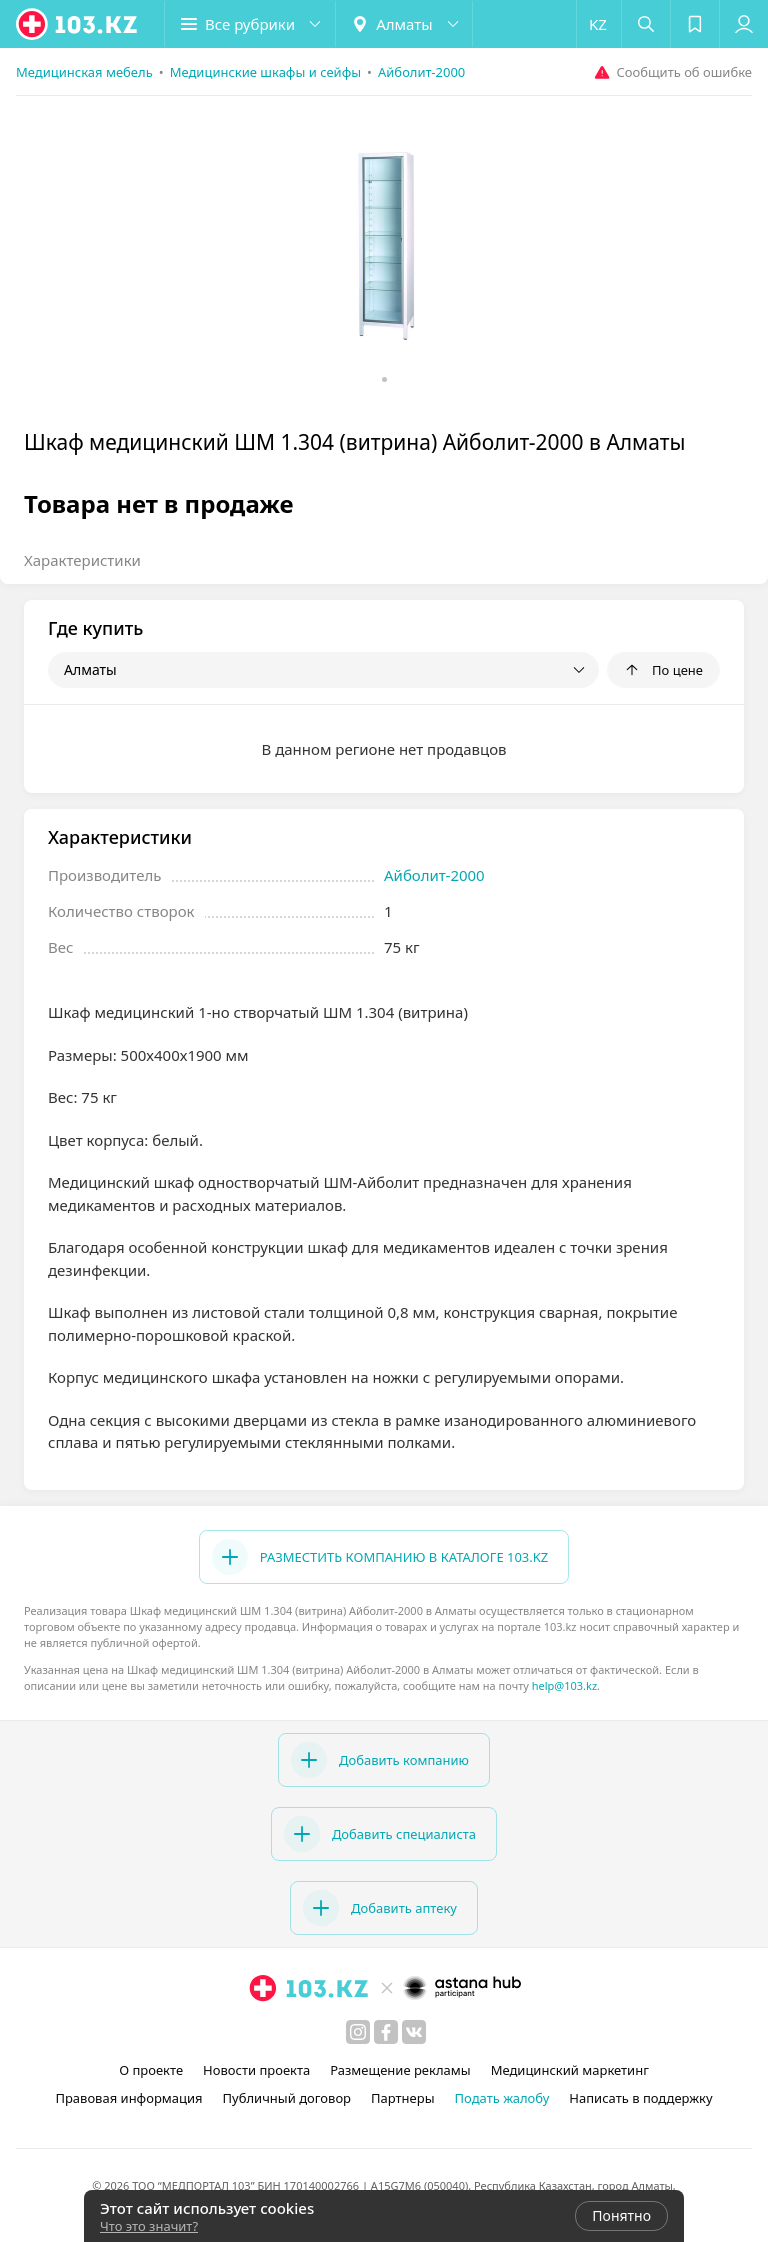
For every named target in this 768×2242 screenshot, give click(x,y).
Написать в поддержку (640, 2098)
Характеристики (82, 560)
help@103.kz (564, 1685)
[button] (250, 24)
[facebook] (386, 2032)
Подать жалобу (502, 2098)
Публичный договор (287, 2098)
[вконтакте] (414, 2032)
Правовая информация (128, 2098)
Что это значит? (149, 2226)
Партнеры (403, 2098)
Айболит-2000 (434, 875)
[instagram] (358, 2032)
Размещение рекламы (400, 2070)
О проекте (151, 2070)
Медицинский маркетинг (570, 2070)
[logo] (78, 24)
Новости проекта (256, 2070)
